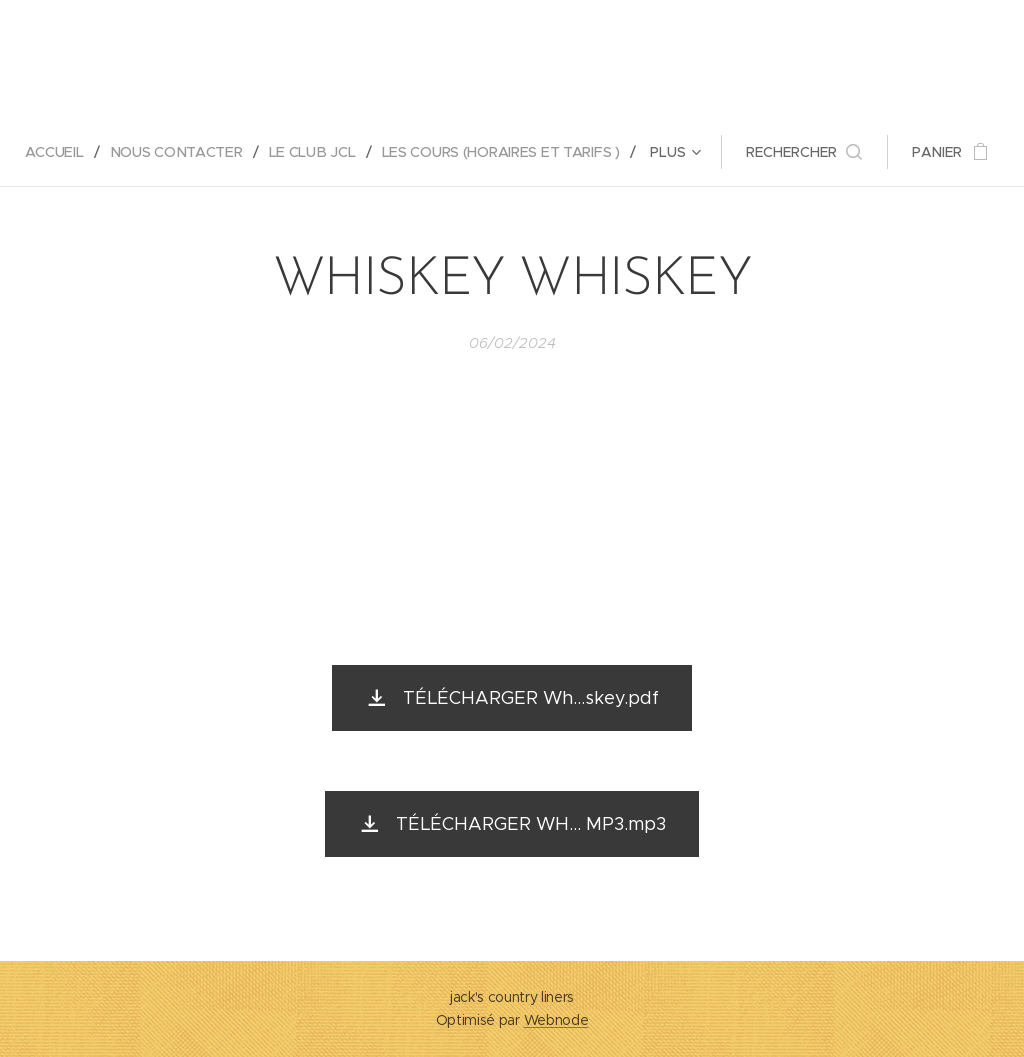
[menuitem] (60, 152)
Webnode (556, 1020)
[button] (807, 152)
